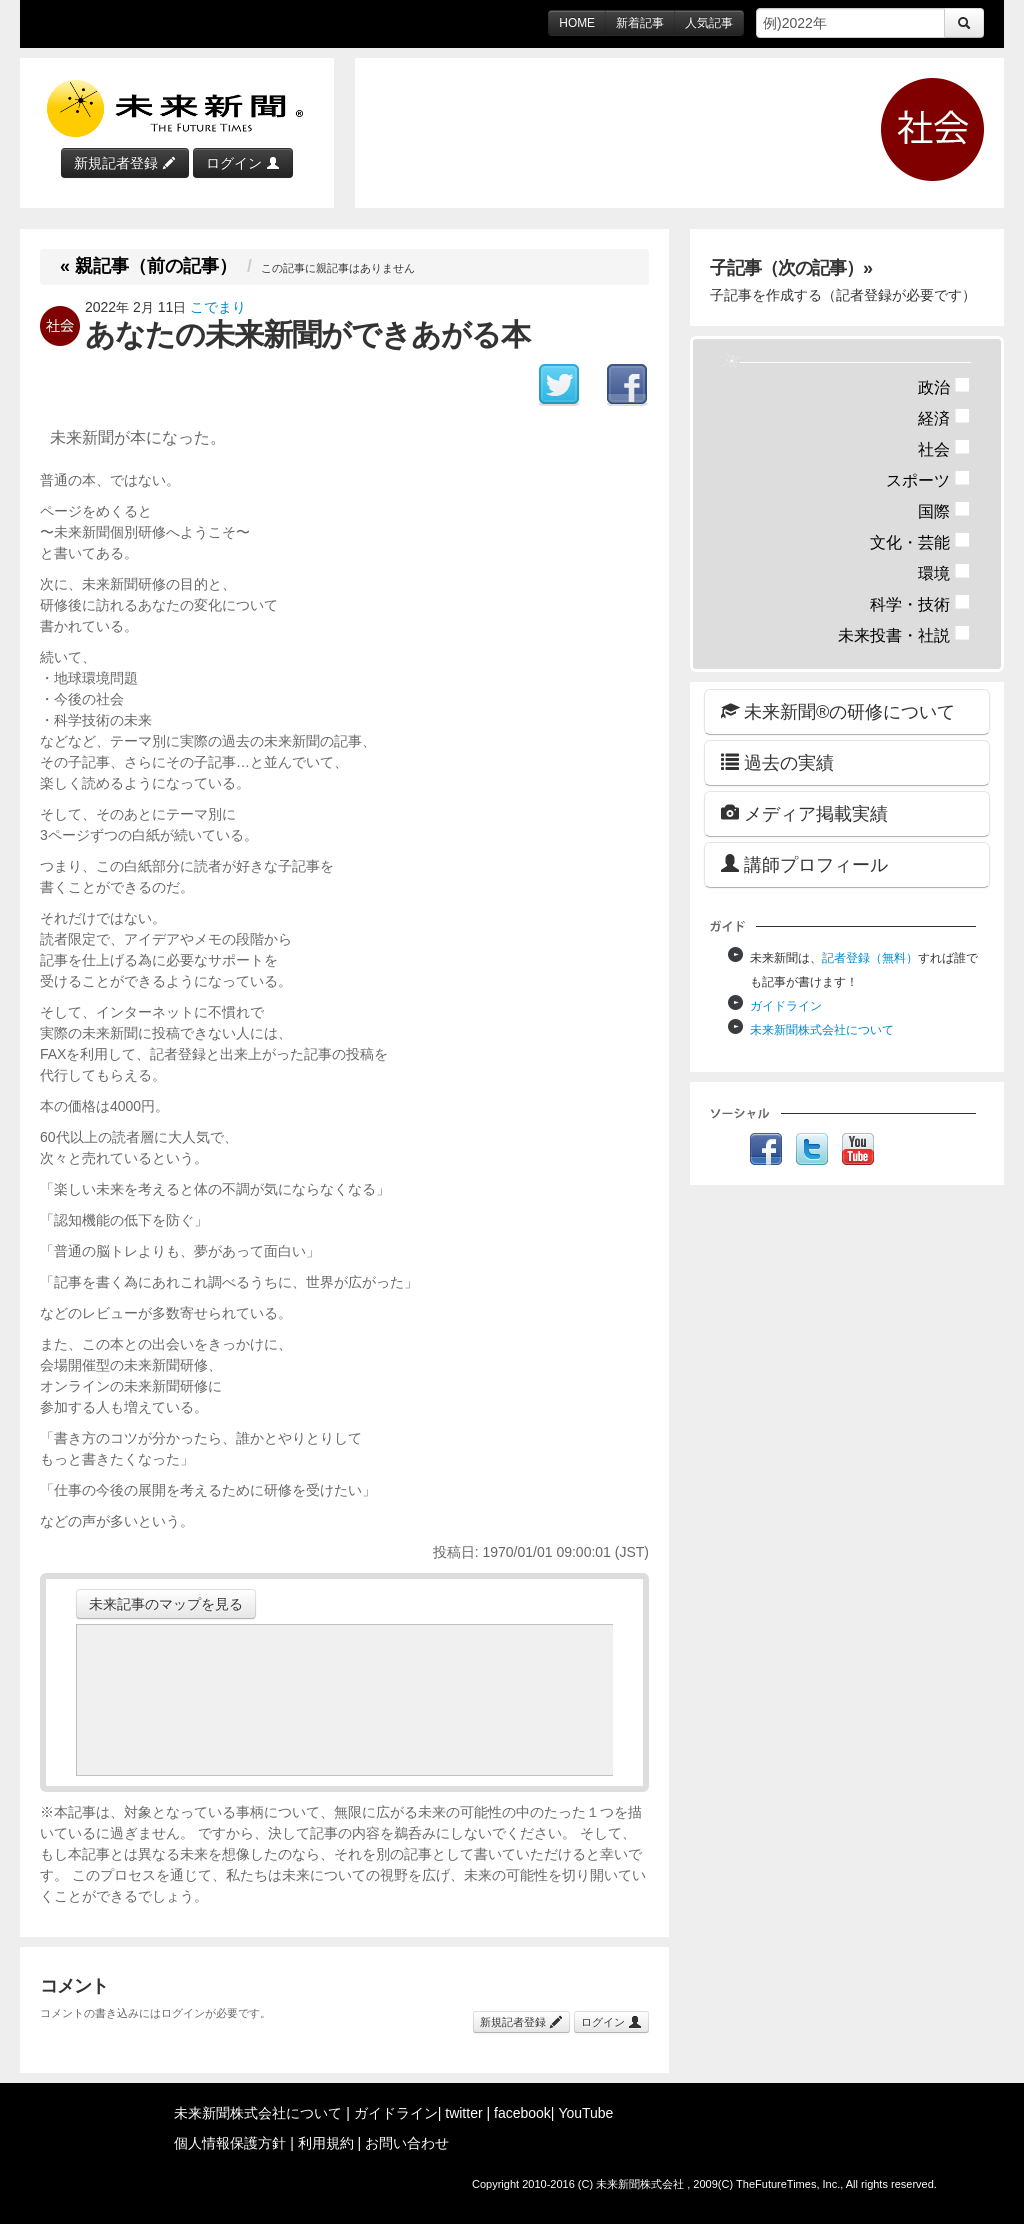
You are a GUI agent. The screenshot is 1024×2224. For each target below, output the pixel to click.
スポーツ (928, 480)
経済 (944, 418)
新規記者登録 (125, 163)
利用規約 (326, 2143)
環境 (944, 573)
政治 (944, 387)
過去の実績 (777, 762)
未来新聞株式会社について (822, 1030)
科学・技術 (920, 604)
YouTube (585, 2113)
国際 (944, 511)
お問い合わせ (407, 2143)
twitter (463, 2113)
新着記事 (640, 23)
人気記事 (709, 23)
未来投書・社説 (904, 635)
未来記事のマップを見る (166, 1604)
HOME (577, 23)
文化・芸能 (920, 542)
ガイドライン (786, 1006)
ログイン (243, 163)
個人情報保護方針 (230, 2143)
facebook (522, 2113)
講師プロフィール (804, 864)
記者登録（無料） (870, 958)
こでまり (218, 307)
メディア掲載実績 (804, 813)
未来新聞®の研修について (838, 711)
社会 (944, 449)
